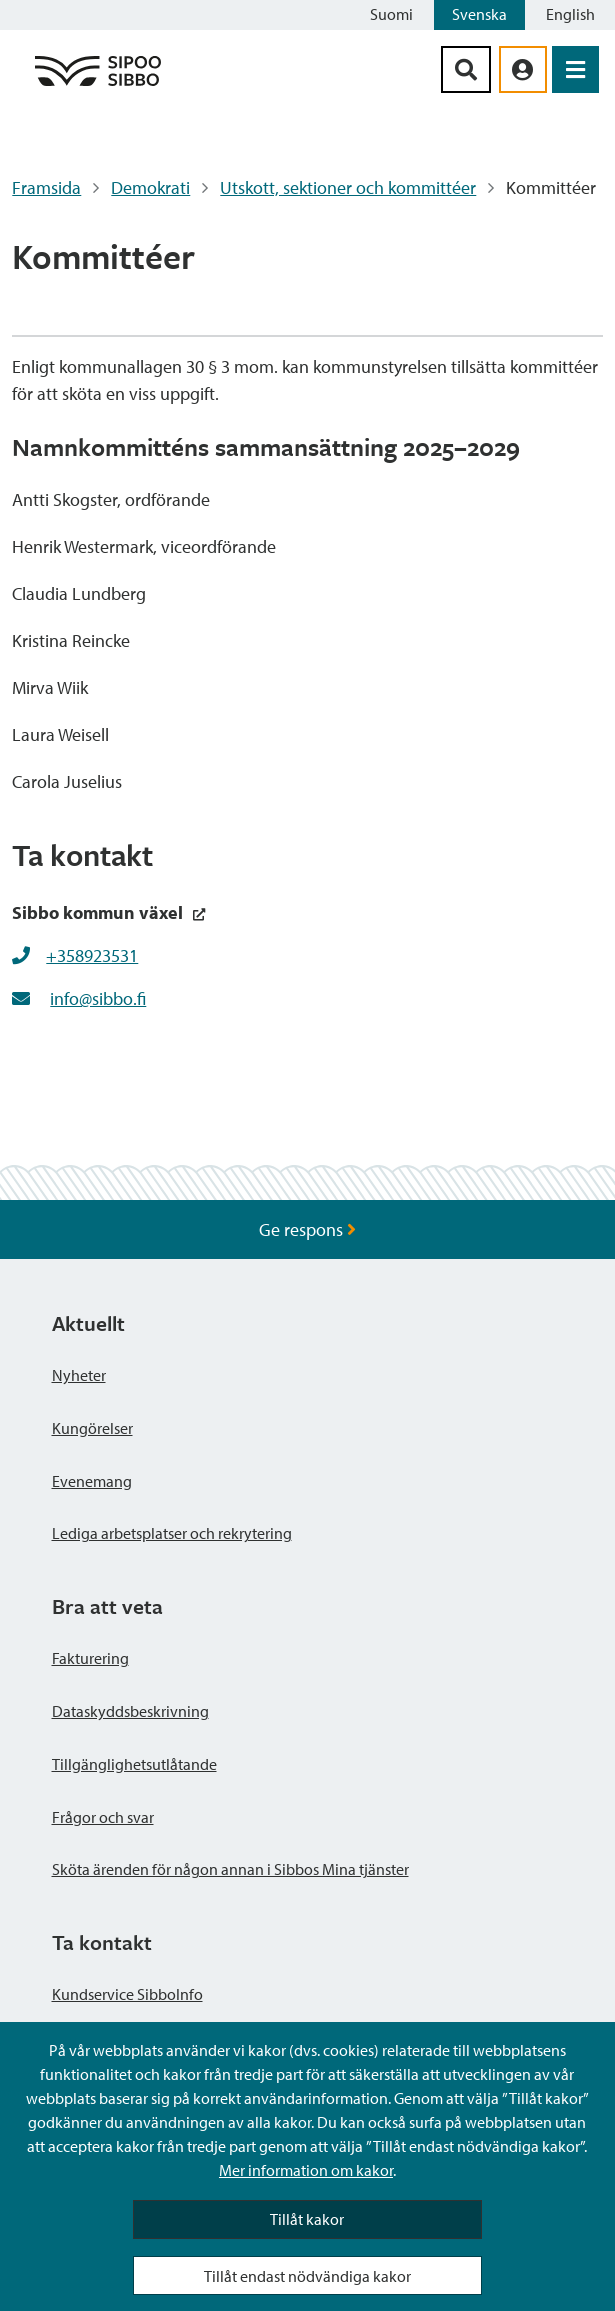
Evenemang (92, 1481)
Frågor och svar (103, 1817)
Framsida (46, 187)
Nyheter (79, 1375)
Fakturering (90, 1658)
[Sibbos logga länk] (98, 84)
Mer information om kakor (306, 2170)
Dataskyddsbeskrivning (130, 1711)
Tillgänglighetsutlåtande (134, 1764)
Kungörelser (92, 1428)
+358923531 (92, 955)
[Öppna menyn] (575, 69)
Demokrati (150, 187)
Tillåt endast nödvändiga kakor (307, 2276)
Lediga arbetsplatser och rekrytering (172, 1533)
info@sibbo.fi (98, 998)
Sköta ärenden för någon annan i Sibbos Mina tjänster (230, 1869)
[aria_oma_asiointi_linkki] (523, 69)
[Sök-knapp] (466, 69)
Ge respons (307, 1229)
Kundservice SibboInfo (127, 1994)
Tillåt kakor (307, 2219)
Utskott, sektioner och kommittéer (348, 187)
